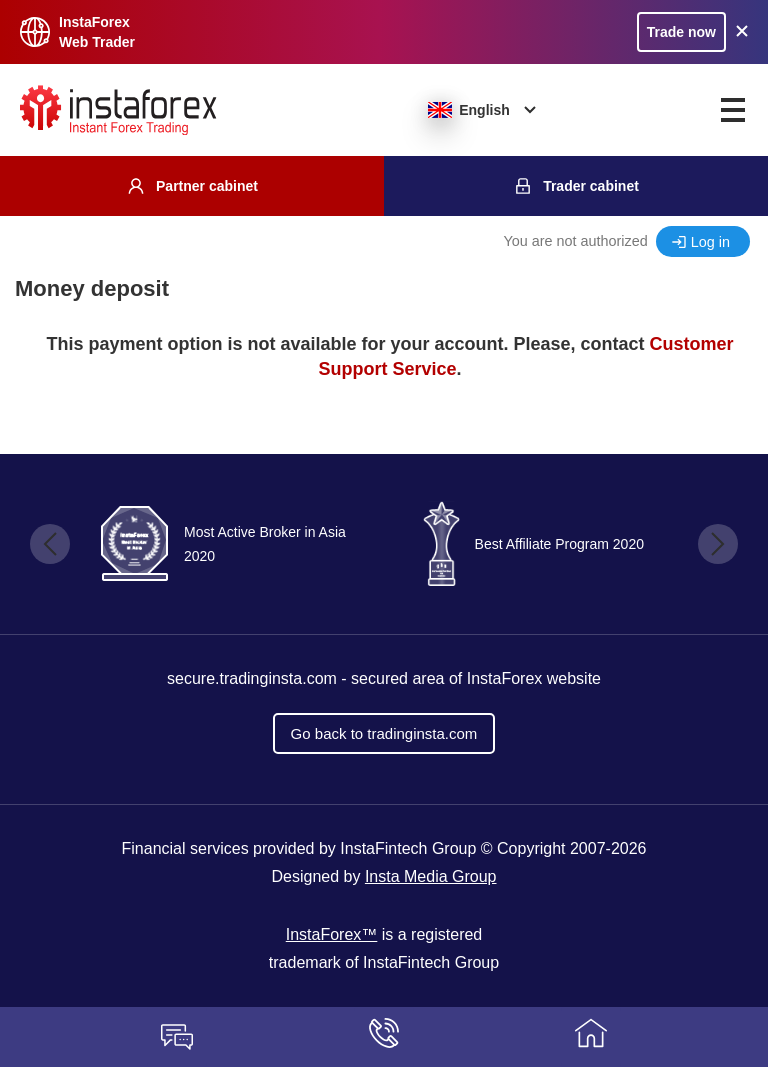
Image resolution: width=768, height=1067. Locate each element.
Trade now (681, 32)
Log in (710, 242)
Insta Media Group (431, 876)
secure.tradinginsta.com (252, 678)
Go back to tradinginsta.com (384, 733)
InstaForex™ (332, 934)
